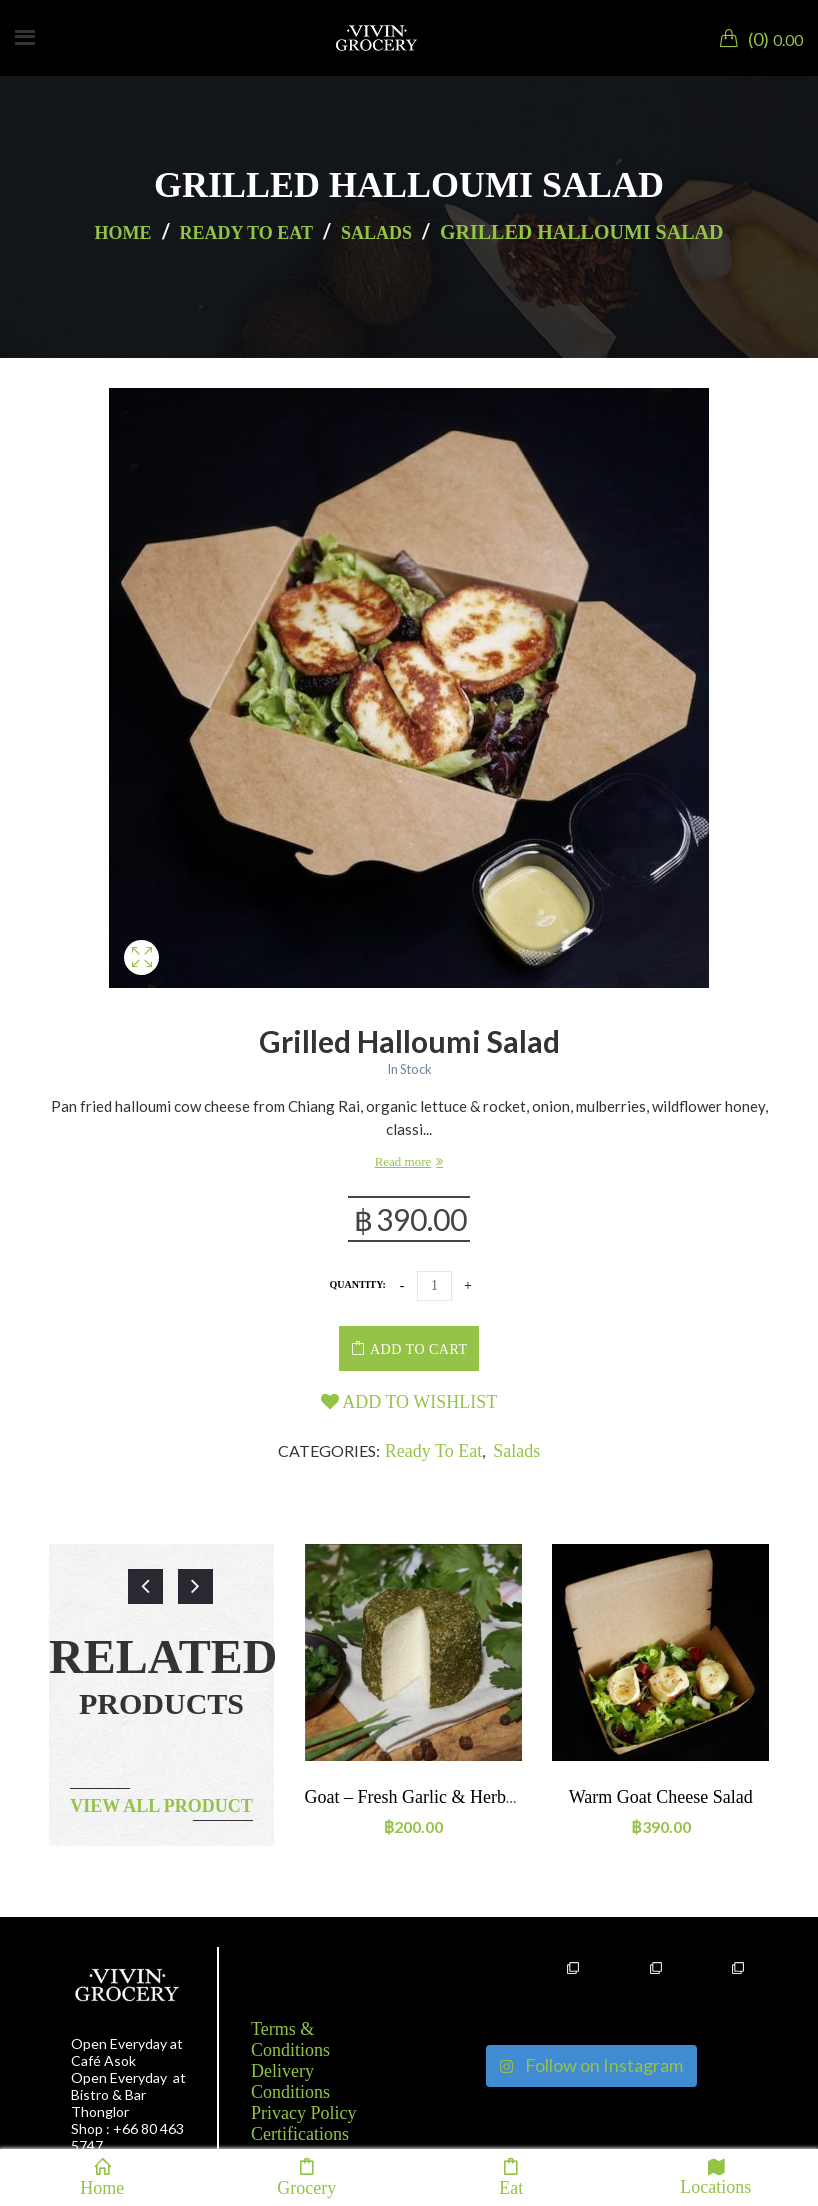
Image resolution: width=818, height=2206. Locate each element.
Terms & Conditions (290, 2039)
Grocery (306, 2177)
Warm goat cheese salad (661, 1797)
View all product (161, 1806)
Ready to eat (246, 233)
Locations (715, 2176)
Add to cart (418, 1349)
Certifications (300, 2134)
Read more (403, 1161)
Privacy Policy (304, 2113)
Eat (511, 2177)
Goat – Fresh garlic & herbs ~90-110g (446, 1797)
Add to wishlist (409, 1402)
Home (123, 233)
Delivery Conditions (290, 2081)
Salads (376, 233)
